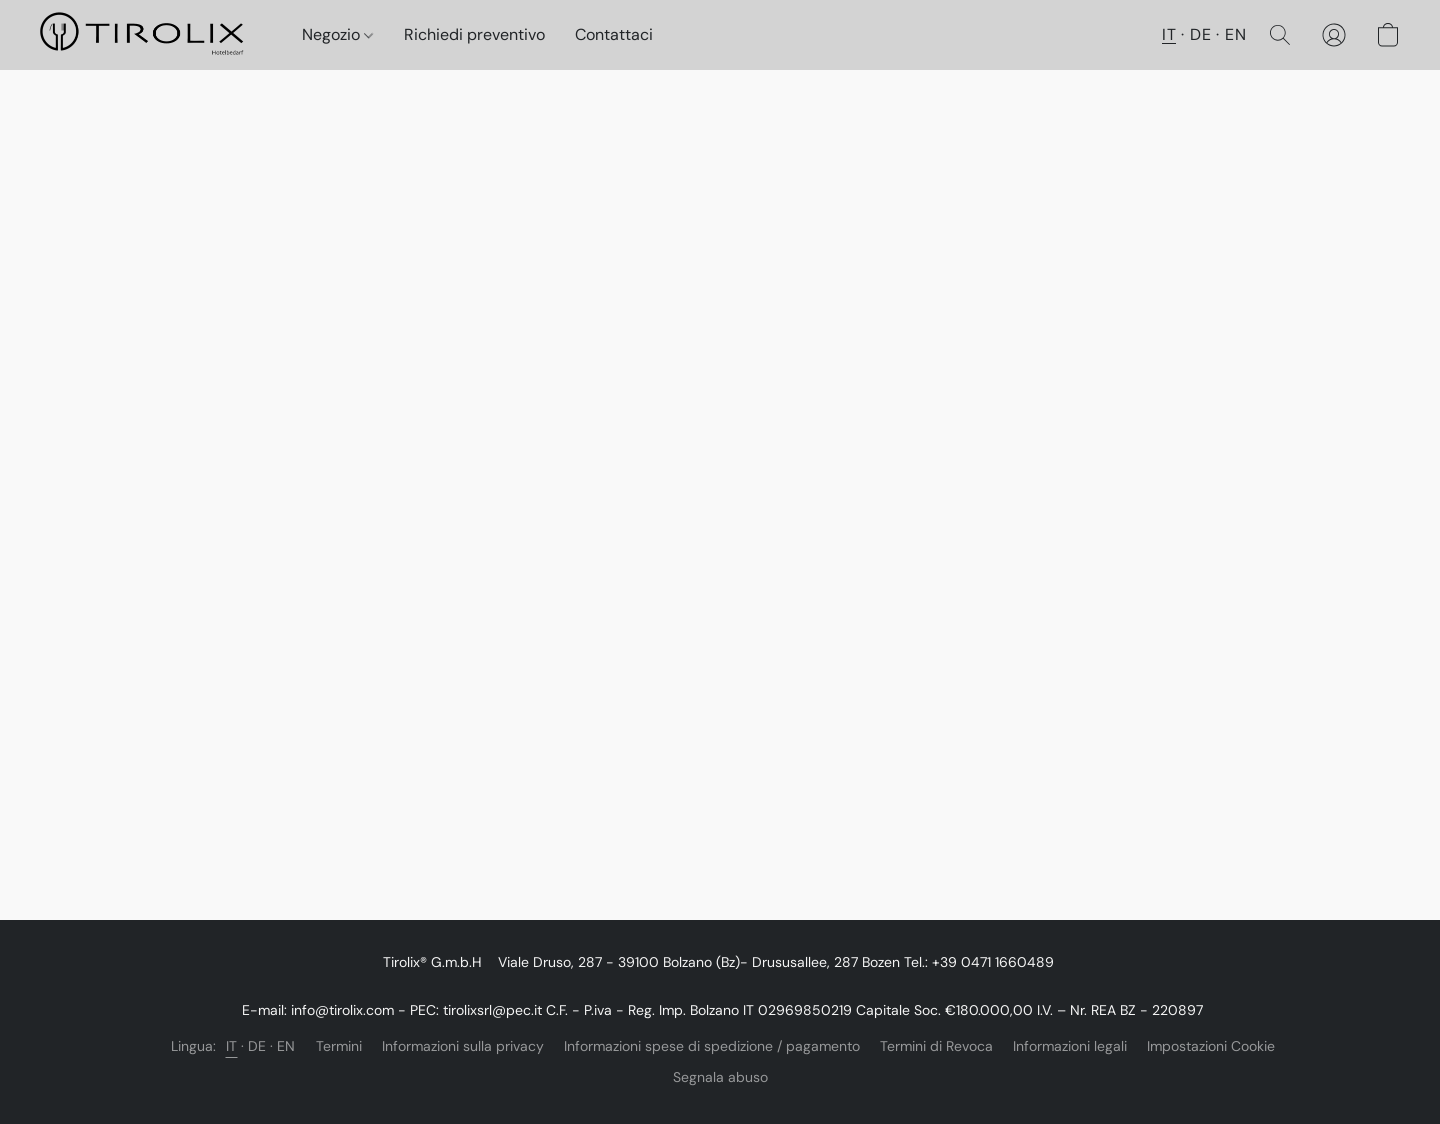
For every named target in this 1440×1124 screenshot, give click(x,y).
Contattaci (614, 34)
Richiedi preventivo (474, 34)
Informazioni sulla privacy (463, 1046)
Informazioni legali (1070, 1046)
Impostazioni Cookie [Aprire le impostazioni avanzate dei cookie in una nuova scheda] (1211, 1046)
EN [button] (1235, 34)
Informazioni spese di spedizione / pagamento (712, 1046)
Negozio (337, 34)
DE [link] (257, 1046)
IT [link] (232, 1046)
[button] (151, 35)
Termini (339, 1046)
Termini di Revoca (936, 1046)
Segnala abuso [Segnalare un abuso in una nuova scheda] (720, 1077)
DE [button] (1200, 34)
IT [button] (1169, 34)
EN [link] (286, 1046)
